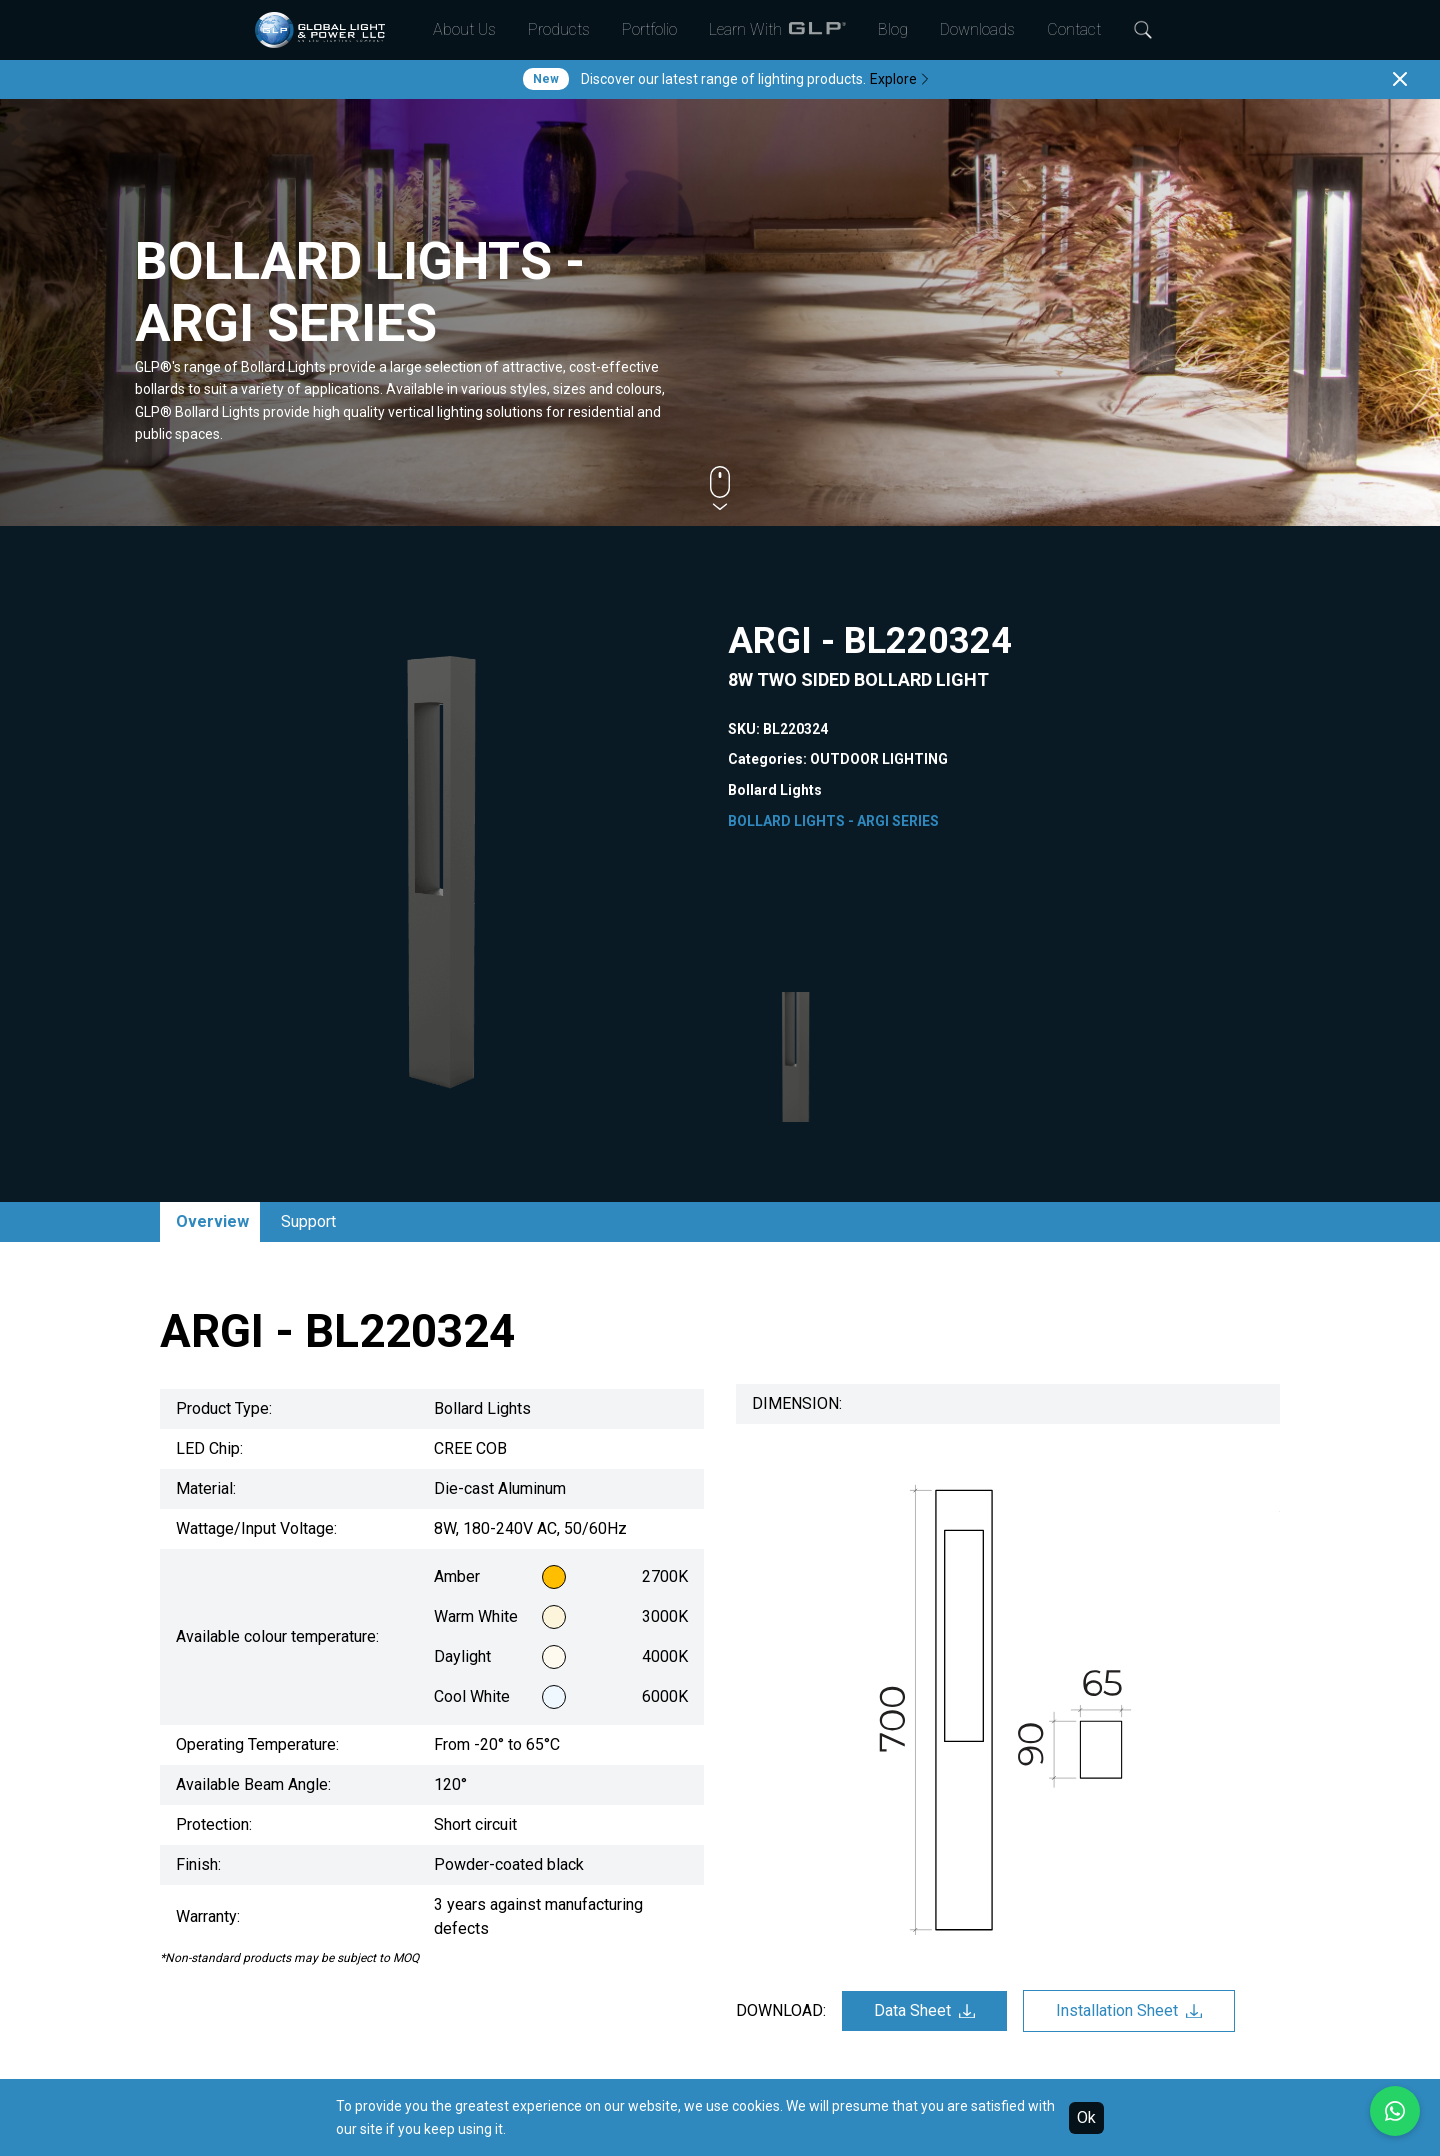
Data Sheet (924, 2010)
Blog (893, 29)
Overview (212, 1221)
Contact (1074, 29)
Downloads (977, 29)
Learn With (777, 30)
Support (308, 1221)
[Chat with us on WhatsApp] (1395, 2111)
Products (559, 29)
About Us (464, 29)
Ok (1086, 2117)
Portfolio (649, 29)
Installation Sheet (1129, 2010)
